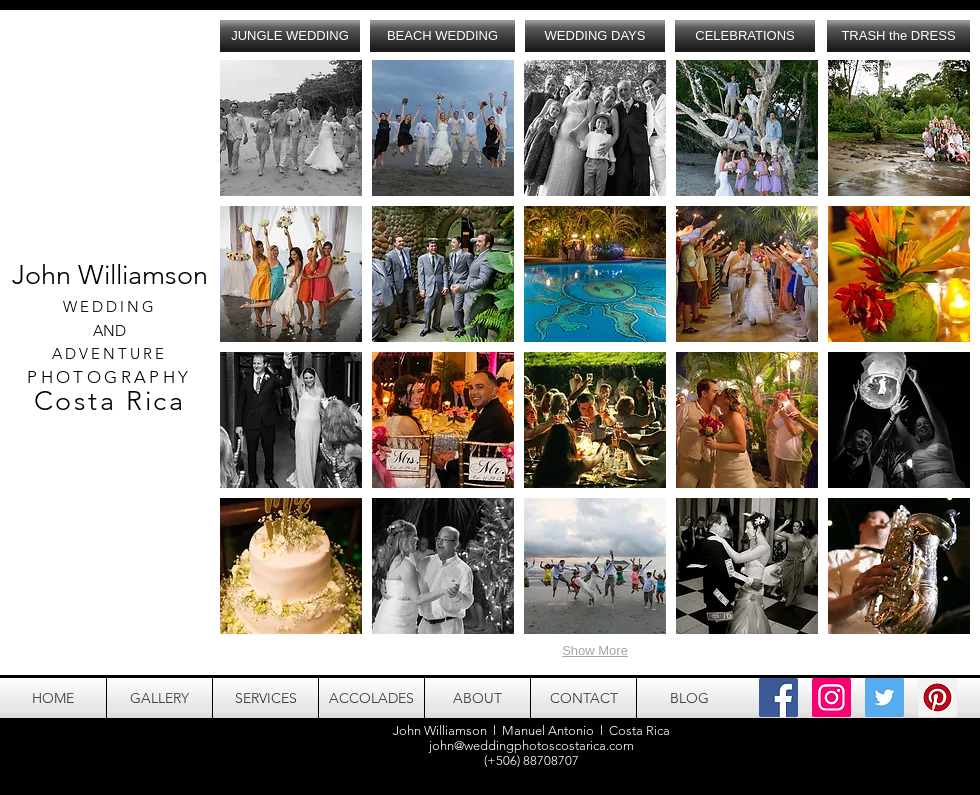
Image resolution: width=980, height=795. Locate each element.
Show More (595, 650)
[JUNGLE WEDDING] (290, 36)
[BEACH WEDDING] (442, 36)
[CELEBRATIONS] (745, 36)
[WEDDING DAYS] (595, 36)
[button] (291, 128)
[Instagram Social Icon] (831, 697)
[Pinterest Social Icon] (937, 697)
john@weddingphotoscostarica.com (531, 745)
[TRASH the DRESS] (898, 36)
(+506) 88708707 (531, 760)
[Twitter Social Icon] (884, 697)
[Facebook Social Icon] (778, 697)
